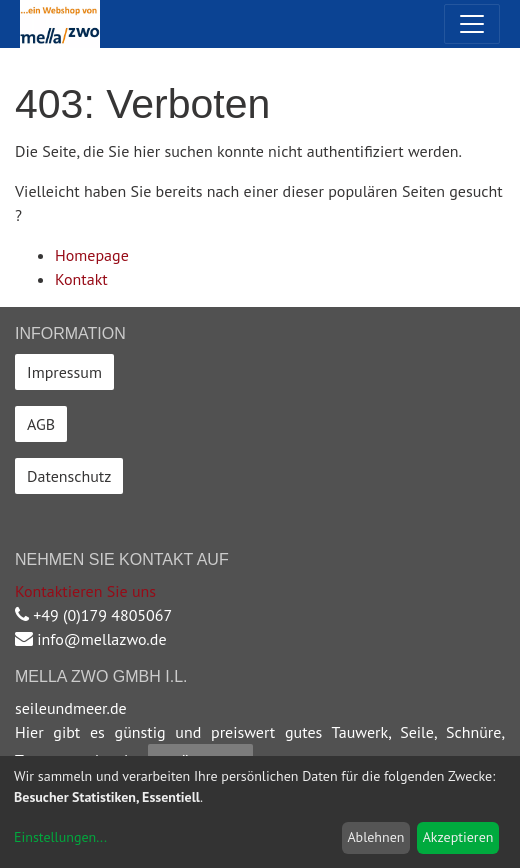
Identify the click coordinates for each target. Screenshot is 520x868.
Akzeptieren (458, 837)
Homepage (92, 255)
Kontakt (81, 279)
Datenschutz (69, 476)
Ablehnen (375, 837)
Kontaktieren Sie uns (85, 591)
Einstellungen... (60, 837)
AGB (41, 424)
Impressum (64, 372)
